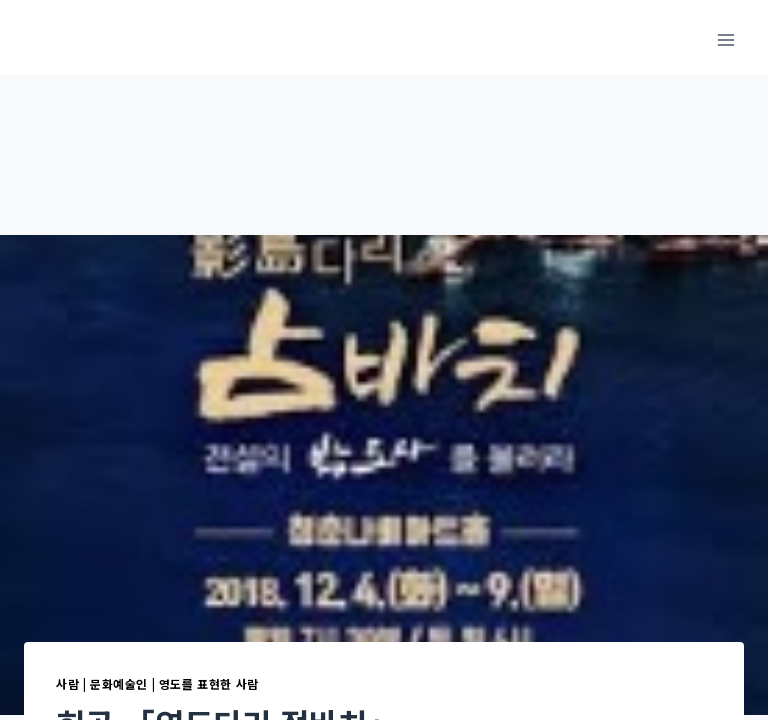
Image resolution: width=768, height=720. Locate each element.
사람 (67, 683)
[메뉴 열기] (725, 39)
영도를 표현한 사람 (209, 683)
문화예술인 (119, 683)
